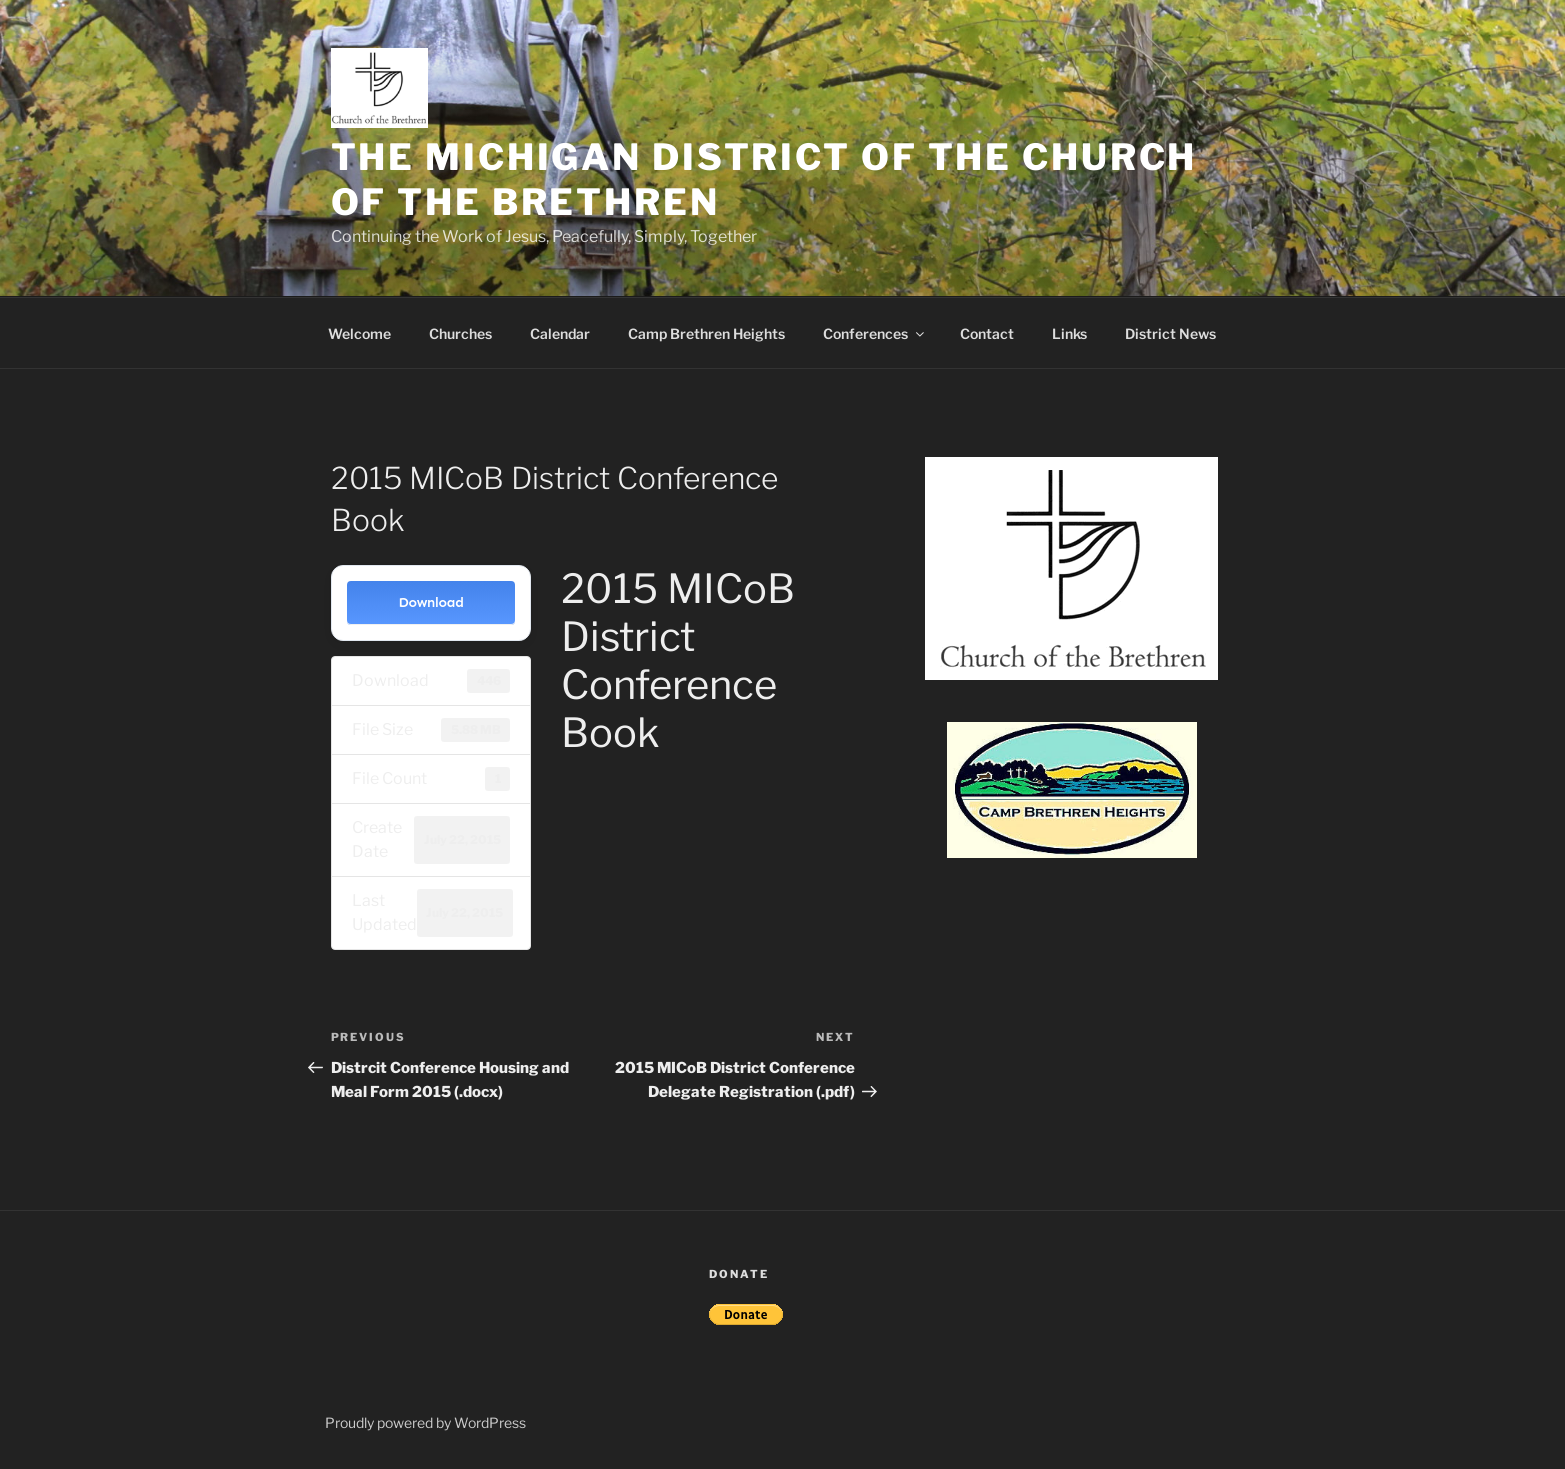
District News (1170, 333)
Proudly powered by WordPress (425, 1422)
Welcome (359, 333)
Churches (460, 333)
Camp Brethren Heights (706, 333)
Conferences (875, 333)
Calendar (560, 333)
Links (1069, 333)
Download (430, 602)
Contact (987, 333)
